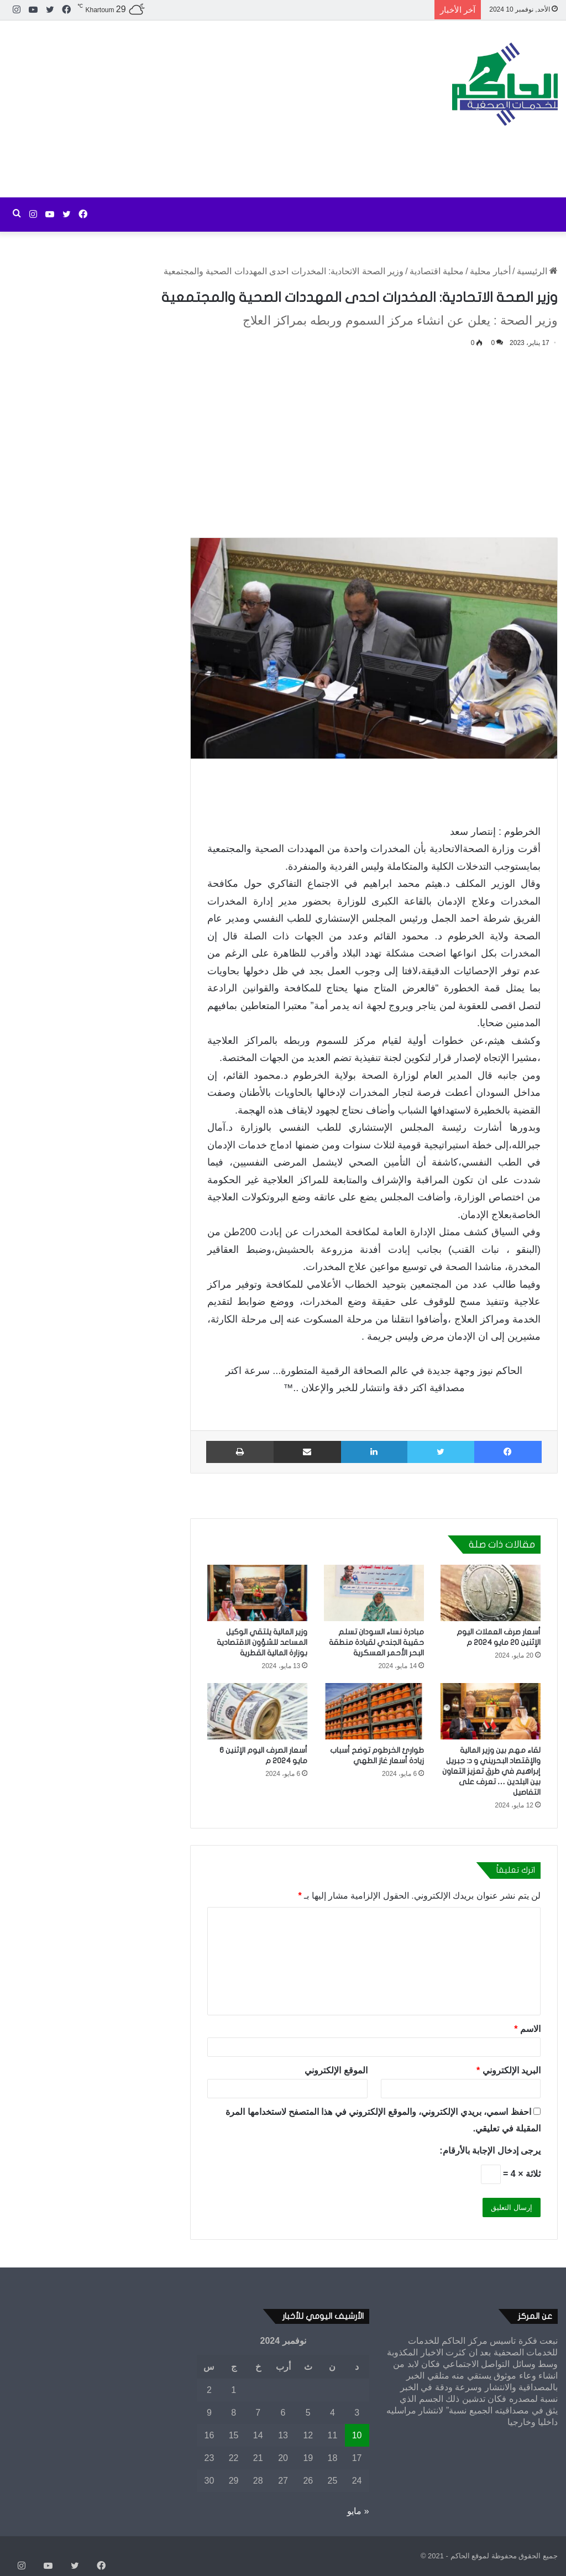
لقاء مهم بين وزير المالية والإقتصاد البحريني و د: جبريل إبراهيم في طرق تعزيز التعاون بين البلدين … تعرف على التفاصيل (491, 1771)
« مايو (358, 2511)
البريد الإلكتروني (508, 2070)
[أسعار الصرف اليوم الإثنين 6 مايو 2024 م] (257, 1711)
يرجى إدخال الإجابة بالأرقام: (490, 2150)
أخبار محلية (490, 271)
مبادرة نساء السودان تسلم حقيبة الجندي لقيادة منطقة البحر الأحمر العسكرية (376, 1642)
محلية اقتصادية (437, 271)
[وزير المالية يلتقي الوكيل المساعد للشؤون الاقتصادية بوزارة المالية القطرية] (257, 1593)
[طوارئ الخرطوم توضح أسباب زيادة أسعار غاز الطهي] (374, 1711)
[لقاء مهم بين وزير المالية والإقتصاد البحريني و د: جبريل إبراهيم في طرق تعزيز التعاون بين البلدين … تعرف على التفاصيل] (491, 1711)
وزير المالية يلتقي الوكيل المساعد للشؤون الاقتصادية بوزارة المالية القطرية (262, 1642)
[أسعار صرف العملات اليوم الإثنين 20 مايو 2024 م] (491, 1593)
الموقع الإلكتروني (336, 2070)
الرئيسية (537, 271)
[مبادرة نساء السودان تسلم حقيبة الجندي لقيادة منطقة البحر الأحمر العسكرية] (374, 1593)
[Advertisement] (188, 109)
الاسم (527, 2029)
